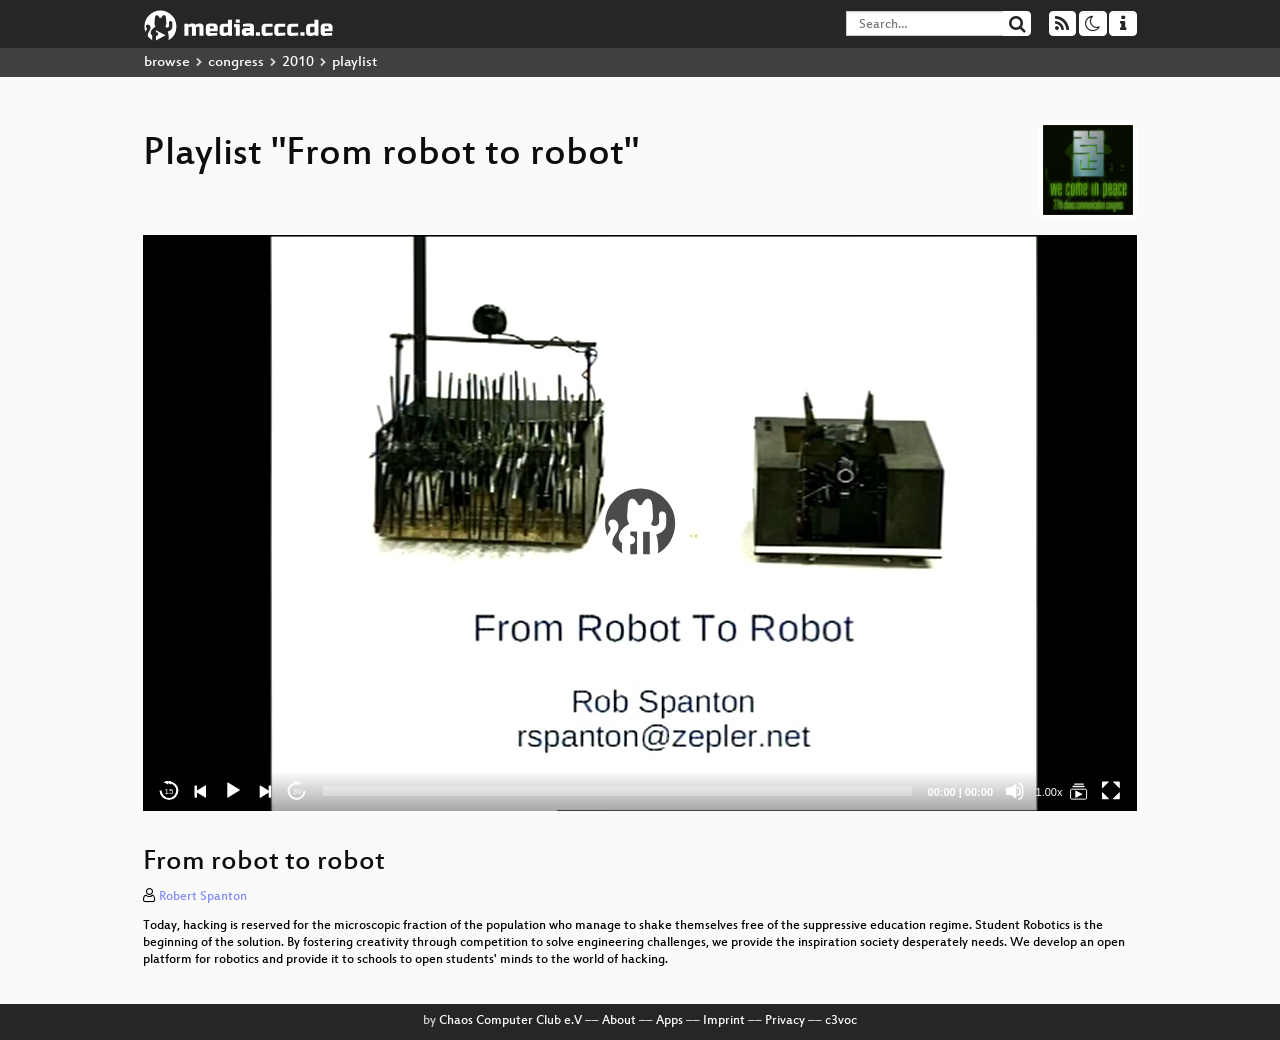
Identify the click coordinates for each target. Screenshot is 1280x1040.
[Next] (265, 791)
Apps (669, 1021)
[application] (640, 523)
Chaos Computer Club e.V (510, 1021)
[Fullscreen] (1111, 791)
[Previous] (201, 791)
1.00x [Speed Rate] (1049, 792)
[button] (640, 523)
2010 (298, 62)
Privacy (785, 1021)
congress (236, 62)
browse (167, 62)
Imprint (724, 1021)
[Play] (233, 791)
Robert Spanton (203, 897)
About (619, 1021)
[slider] (617, 791)
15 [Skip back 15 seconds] (169, 791)
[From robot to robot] (1079, 791)
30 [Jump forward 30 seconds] (297, 791)
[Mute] (1015, 791)
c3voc (841, 1021)
